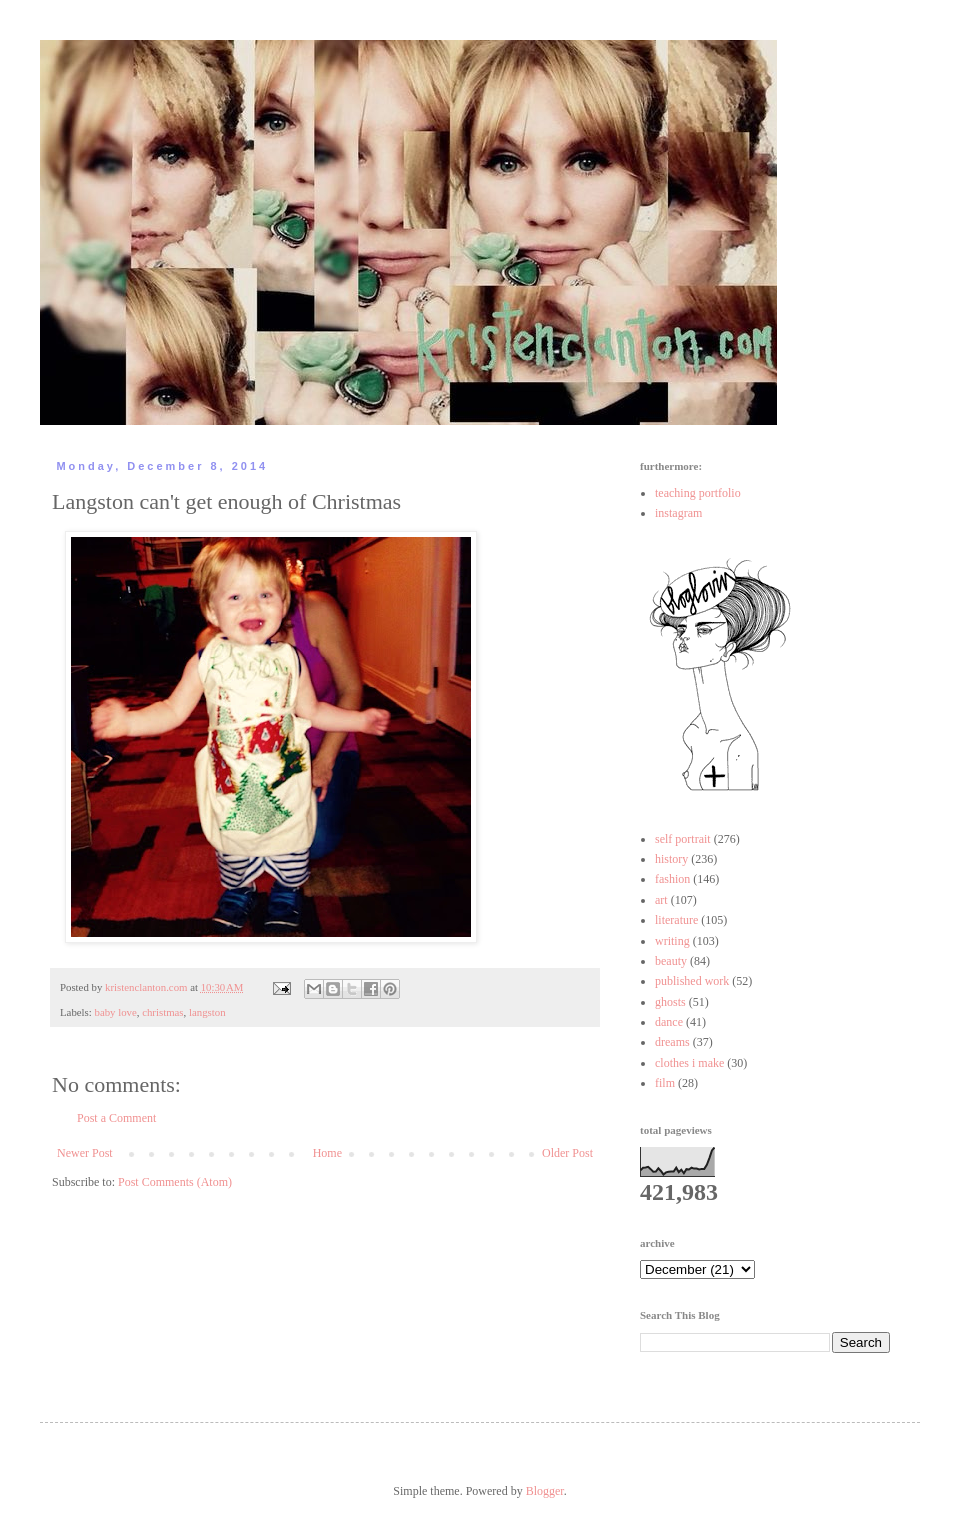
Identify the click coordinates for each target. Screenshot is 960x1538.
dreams (672, 1042)
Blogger (545, 1491)
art (661, 900)
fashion (672, 879)
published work (692, 981)
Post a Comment (116, 1118)
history (671, 859)
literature (676, 920)
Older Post (567, 1153)
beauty (671, 961)
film (665, 1083)
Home (327, 1153)
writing (672, 941)
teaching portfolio (698, 493)
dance (669, 1022)
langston (207, 1012)
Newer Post (85, 1153)
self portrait (683, 839)
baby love (115, 1012)
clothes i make (689, 1063)
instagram (678, 513)
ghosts (670, 1002)
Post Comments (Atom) (175, 1182)
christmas (162, 1012)
